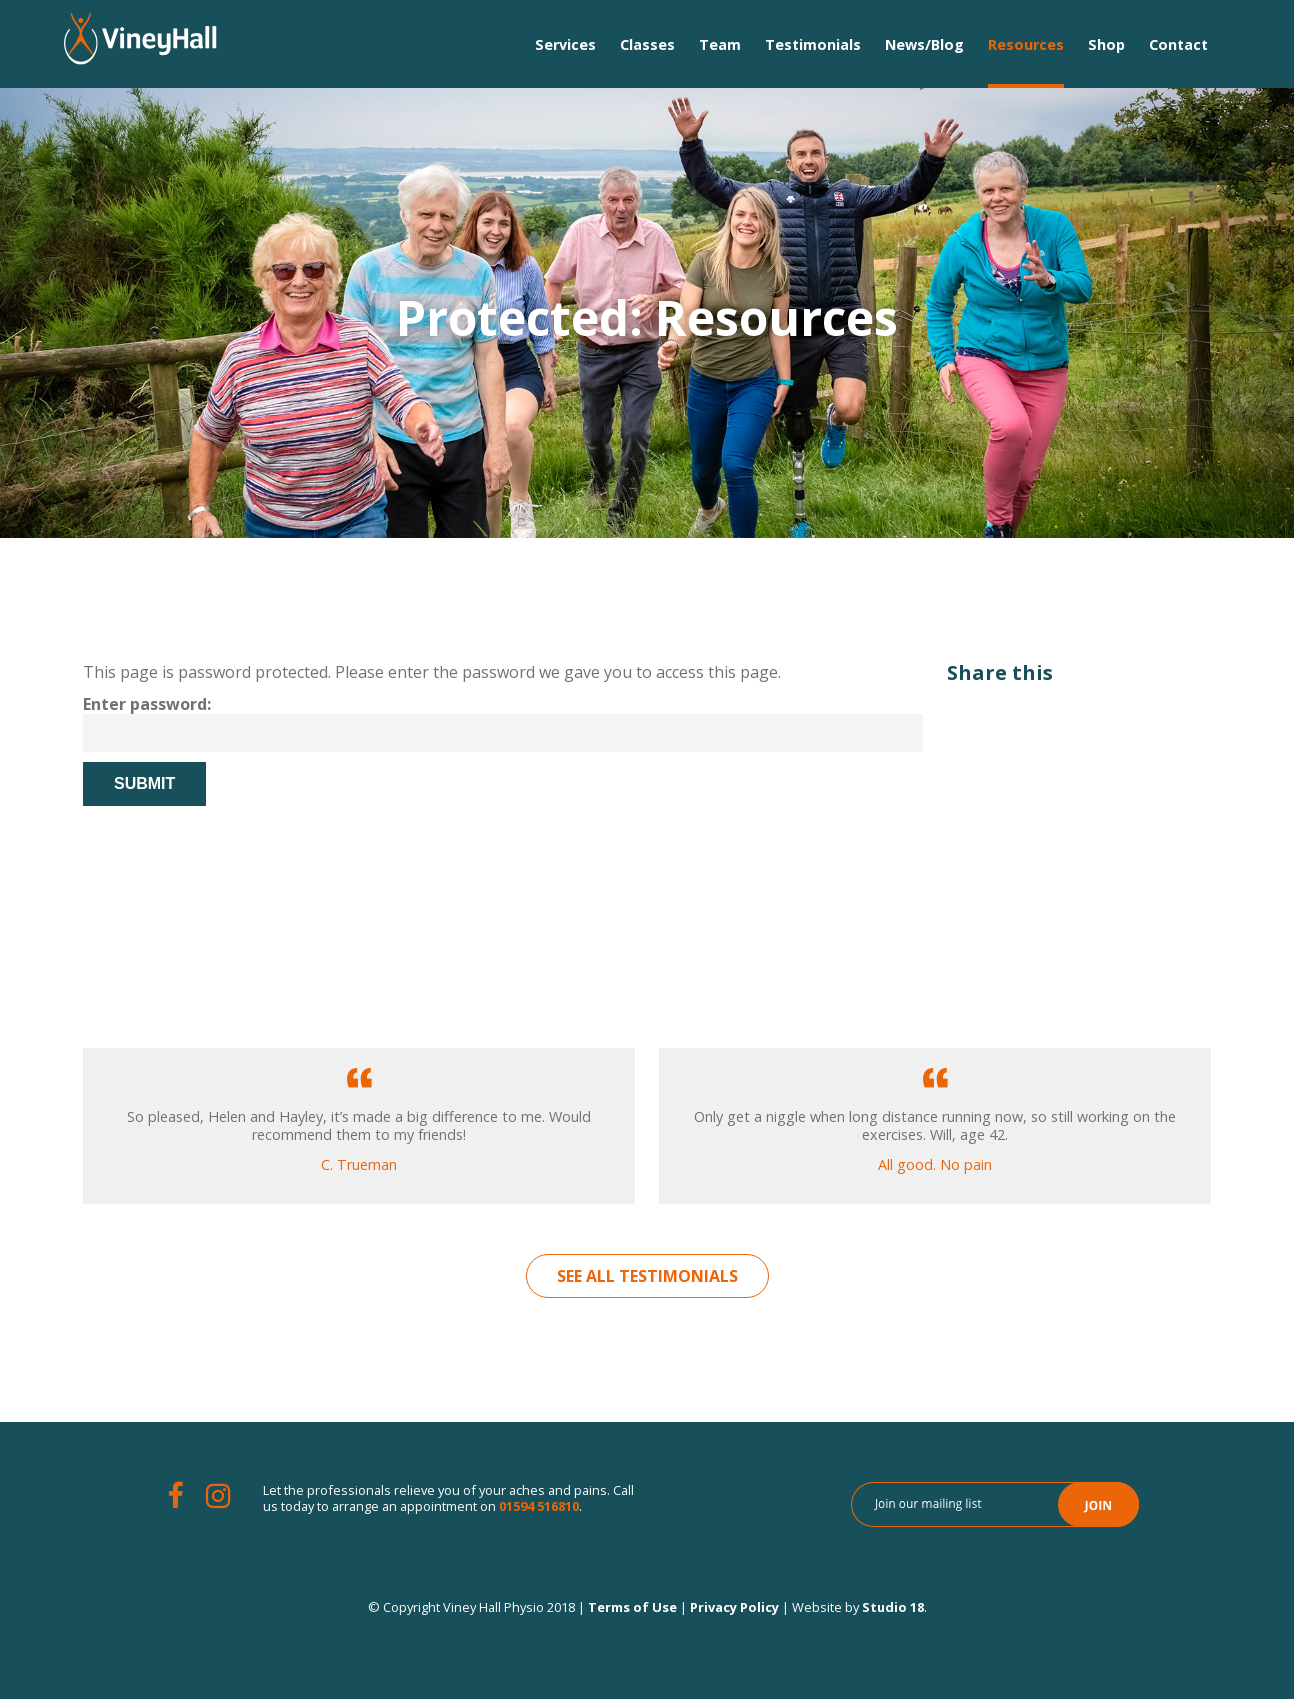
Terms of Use (632, 1607)
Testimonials (813, 44)
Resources (1026, 44)
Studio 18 (893, 1607)
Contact (1178, 44)
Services (565, 44)
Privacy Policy (734, 1607)
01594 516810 (539, 1506)
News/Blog (924, 44)
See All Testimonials (647, 1276)
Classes (647, 44)
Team (720, 44)
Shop (1106, 44)
